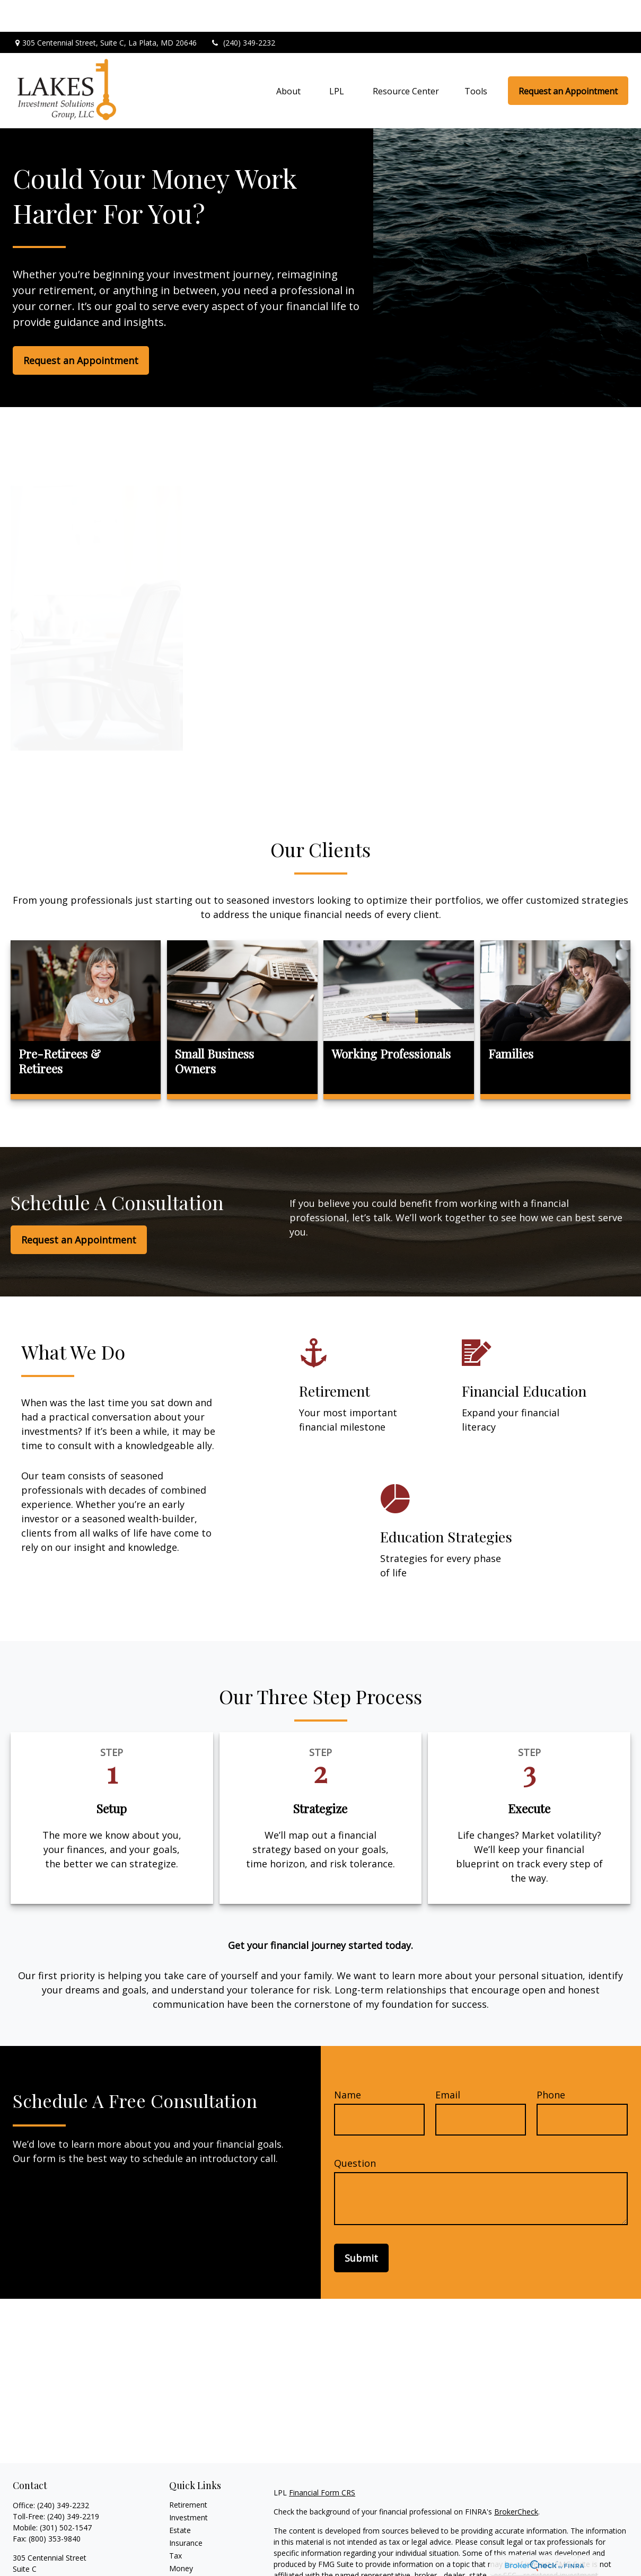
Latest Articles (193, 2562)
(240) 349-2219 (73, 2485)
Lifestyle (183, 2549)
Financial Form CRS (322, 2461)
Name (347, 2063)
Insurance (186, 2511)
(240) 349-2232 (242, 11)
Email (447, 2063)
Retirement (188, 2473)
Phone (551, 2063)
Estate (180, 2498)
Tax (175, 2524)
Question (355, 2131)
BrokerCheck (516, 2480)
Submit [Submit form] (361, 2226)
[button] (288, 59)
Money (181, 2536)
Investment (188, 2486)
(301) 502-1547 (66, 2496)
